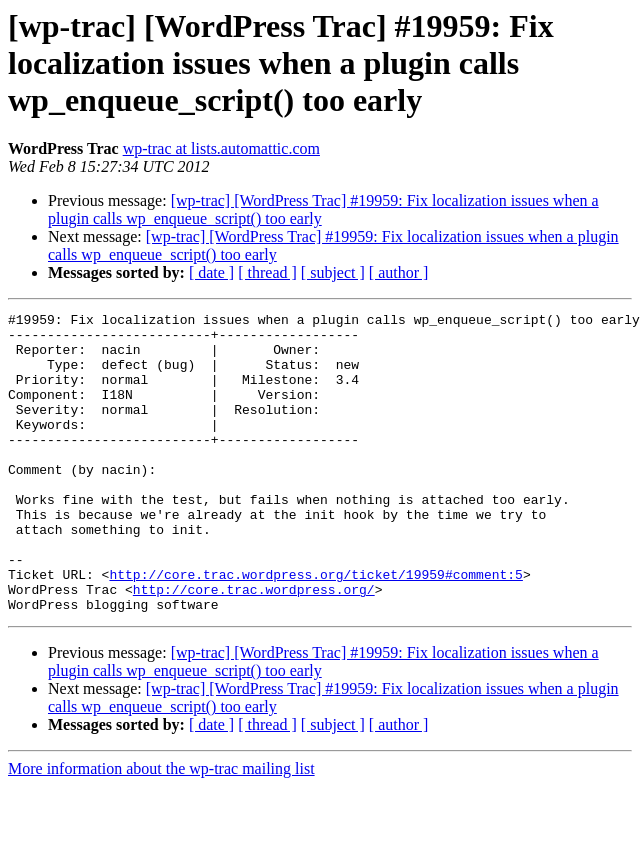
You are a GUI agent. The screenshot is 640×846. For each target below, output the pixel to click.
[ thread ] (267, 272)
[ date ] (211, 272)
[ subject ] (333, 272)
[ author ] (399, 272)
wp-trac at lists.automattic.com (221, 148)
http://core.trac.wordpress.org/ (254, 646)
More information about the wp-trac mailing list (161, 828)
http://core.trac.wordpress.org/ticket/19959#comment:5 (315, 628)
